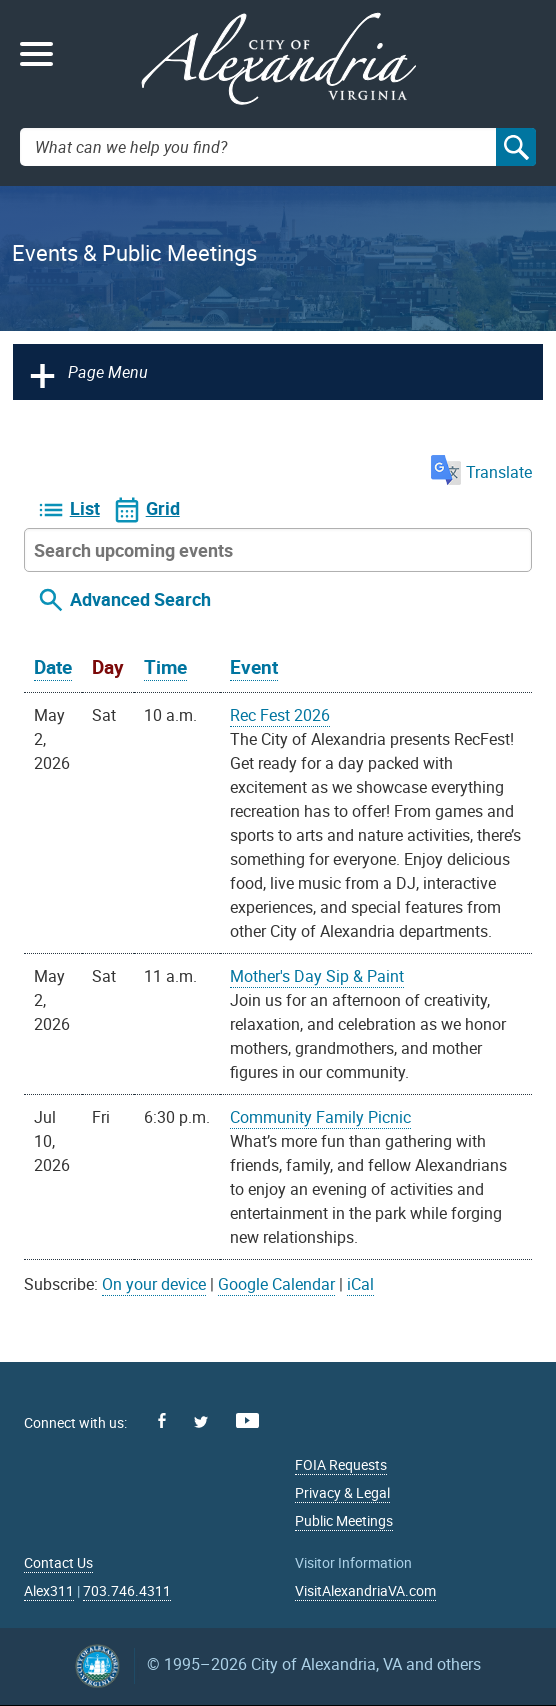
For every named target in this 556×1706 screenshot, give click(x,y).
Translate (481, 472)
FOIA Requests (341, 1464)
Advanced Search (140, 599)
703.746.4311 (127, 1590)
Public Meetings (344, 1520)
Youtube (247, 1420)
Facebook (162, 1420)
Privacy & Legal (342, 1492)
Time (165, 667)
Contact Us (58, 1562)
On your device (154, 1284)
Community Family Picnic (320, 1117)
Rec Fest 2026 (280, 715)
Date (53, 667)
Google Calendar (276, 1284)
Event (254, 667)
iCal (360, 1284)
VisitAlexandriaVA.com (365, 1590)
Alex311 (49, 1590)
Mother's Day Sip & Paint (317, 976)
